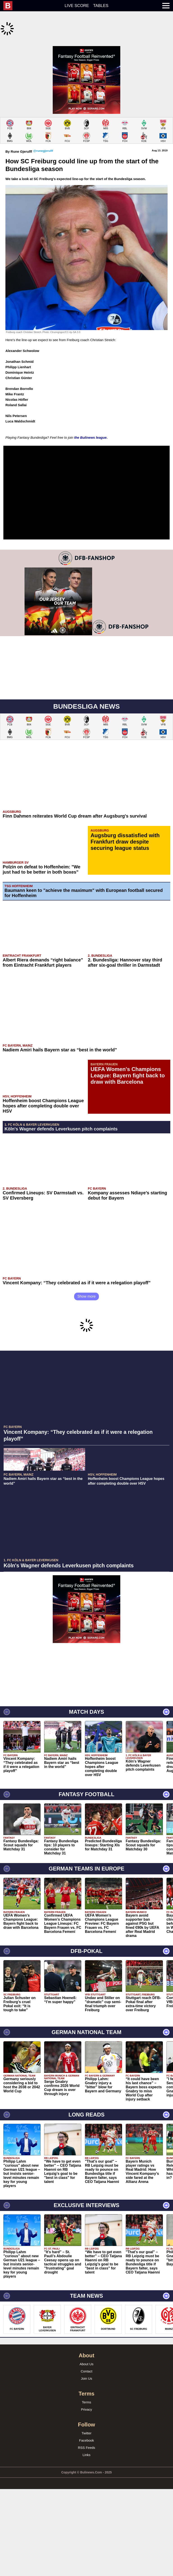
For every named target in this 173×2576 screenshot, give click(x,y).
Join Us (86, 2434)
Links (86, 2510)
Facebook (86, 2496)
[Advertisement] (86, 74)
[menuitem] (10, 5)
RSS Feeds (86, 2503)
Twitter (86, 2488)
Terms (86, 2457)
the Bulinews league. (90, 493)
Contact (86, 2426)
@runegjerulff (43, 139)
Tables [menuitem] (101, 5)
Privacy (86, 2465)
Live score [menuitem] (77, 5)
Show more (86, 1352)
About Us (86, 2419)
